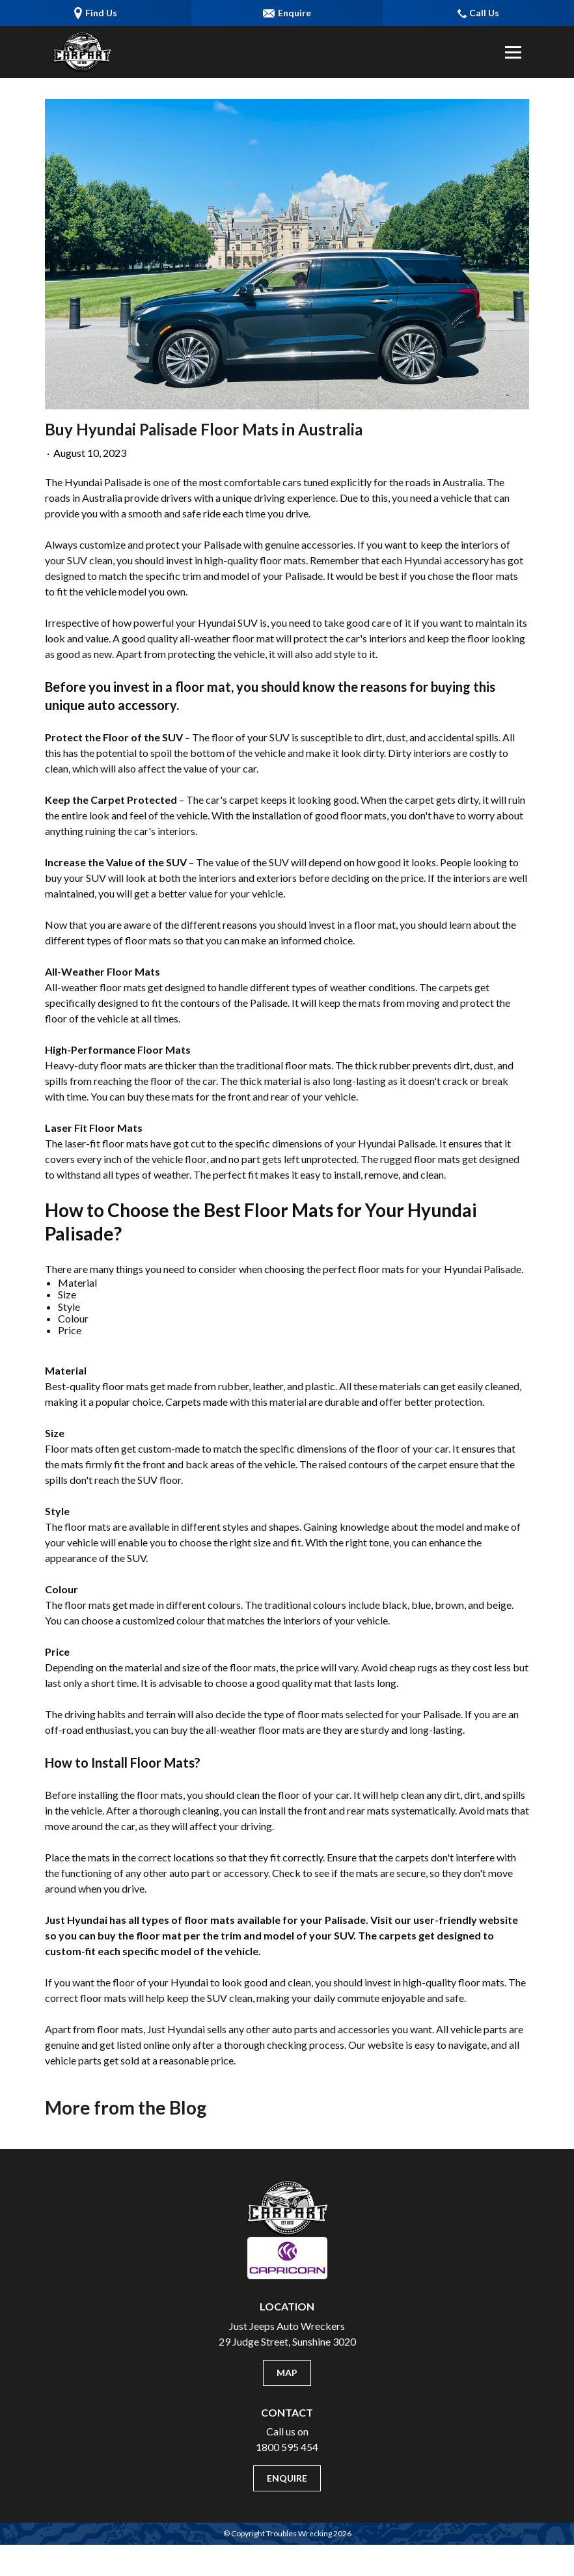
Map (287, 2372)
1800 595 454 (287, 2447)
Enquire (287, 2478)
